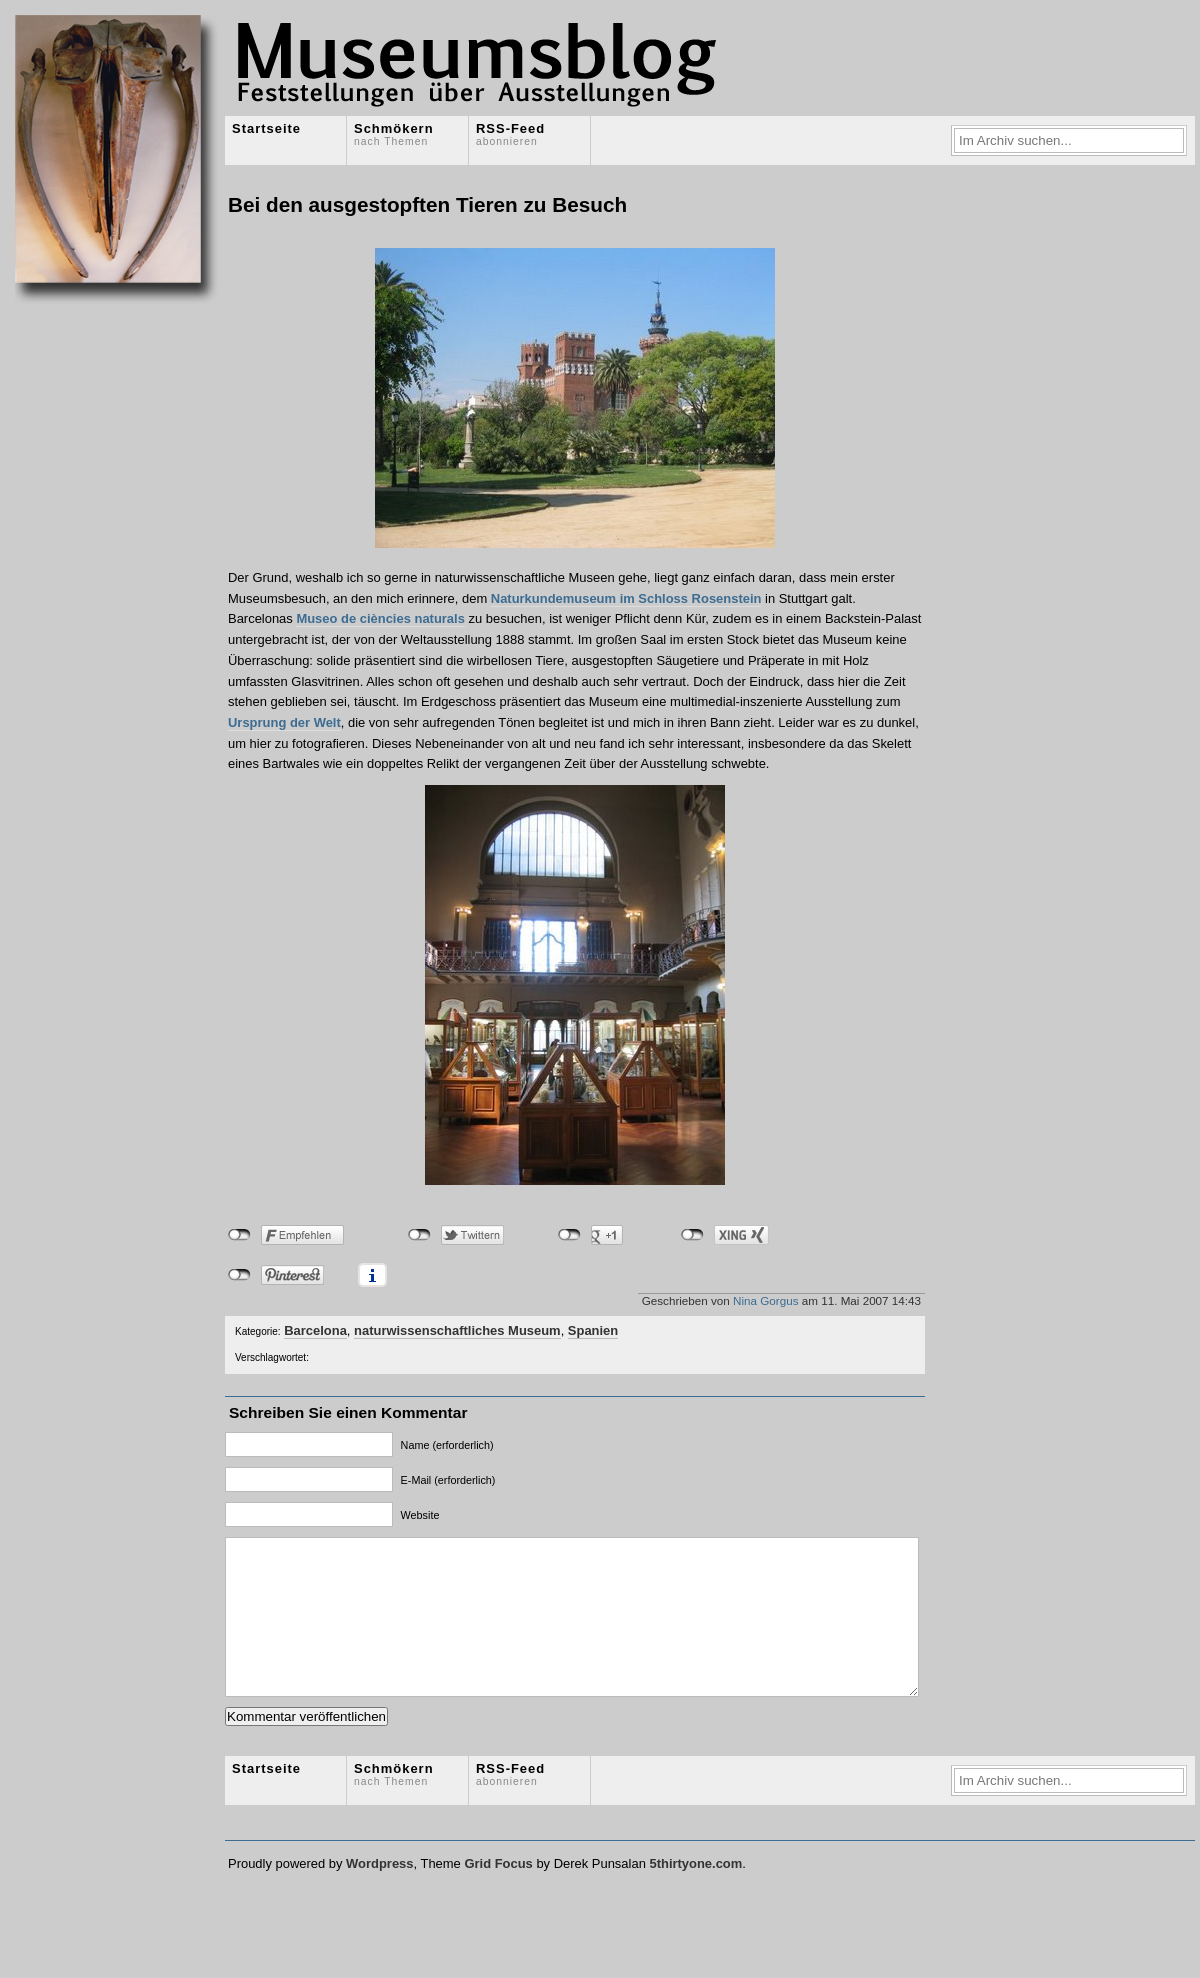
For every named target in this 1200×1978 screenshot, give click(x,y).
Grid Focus (498, 1893)
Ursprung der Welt (284, 722)
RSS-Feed (510, 134)
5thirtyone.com (695, 1893)
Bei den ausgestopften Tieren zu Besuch (427, 204)
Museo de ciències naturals (380, 618)
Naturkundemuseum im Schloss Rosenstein (626, 598)
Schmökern (394, 134)
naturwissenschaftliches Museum (457, 1330)
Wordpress (379, 1893)
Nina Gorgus (765, 1300)
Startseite (266, 128)
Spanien (593, 1330)
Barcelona (315, 1330)
